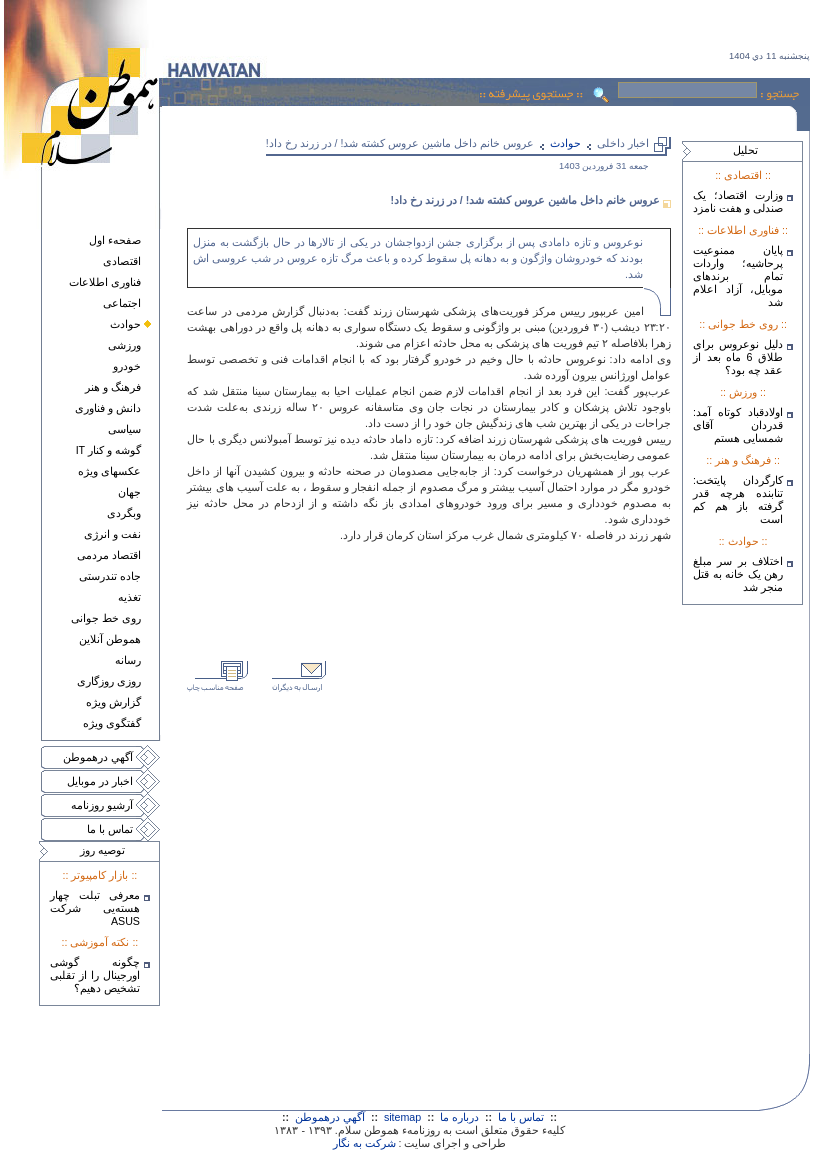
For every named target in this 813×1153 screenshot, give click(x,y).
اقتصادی (122, 261)
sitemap (402, 1117)
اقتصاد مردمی (109, 555)
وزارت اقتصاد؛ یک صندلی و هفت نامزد (738, 201)
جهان (129, 492)
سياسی (124, 429)
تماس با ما (110, 829)
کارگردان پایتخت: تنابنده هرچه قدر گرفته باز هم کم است (738, 499)
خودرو (127, 366)
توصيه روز (102, 850)
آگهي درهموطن (98, 757)
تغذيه (129, 597)
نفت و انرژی (112, 534)
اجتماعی (122, 303)
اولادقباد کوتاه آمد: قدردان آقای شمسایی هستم (738, 425)
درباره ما (459, 1117)
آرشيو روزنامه (102, 805)
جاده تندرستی (110, 576)
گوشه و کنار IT (108, 450)
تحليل (745, 150)
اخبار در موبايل (100, 781)
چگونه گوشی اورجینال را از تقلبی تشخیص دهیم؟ (95, 975)
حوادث (125, 324)
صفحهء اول (115, 240)
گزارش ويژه (113, 702)
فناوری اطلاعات (105, 282)
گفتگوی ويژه (112, 723)
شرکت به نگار (364, 1143)
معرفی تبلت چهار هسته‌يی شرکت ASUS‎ (95, 908)
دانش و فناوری (108, 408)
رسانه (128, 660)
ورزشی (124, 345)
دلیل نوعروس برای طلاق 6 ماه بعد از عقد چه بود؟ (738, 357)
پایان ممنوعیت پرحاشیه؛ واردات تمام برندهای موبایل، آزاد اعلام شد (738, 276)
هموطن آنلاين (110, 639)
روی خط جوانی (106, 618)
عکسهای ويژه (109, 471)
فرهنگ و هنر (113, 387)
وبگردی (124, 513)
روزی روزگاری (109, 681)
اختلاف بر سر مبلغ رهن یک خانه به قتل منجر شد (738, 574)
